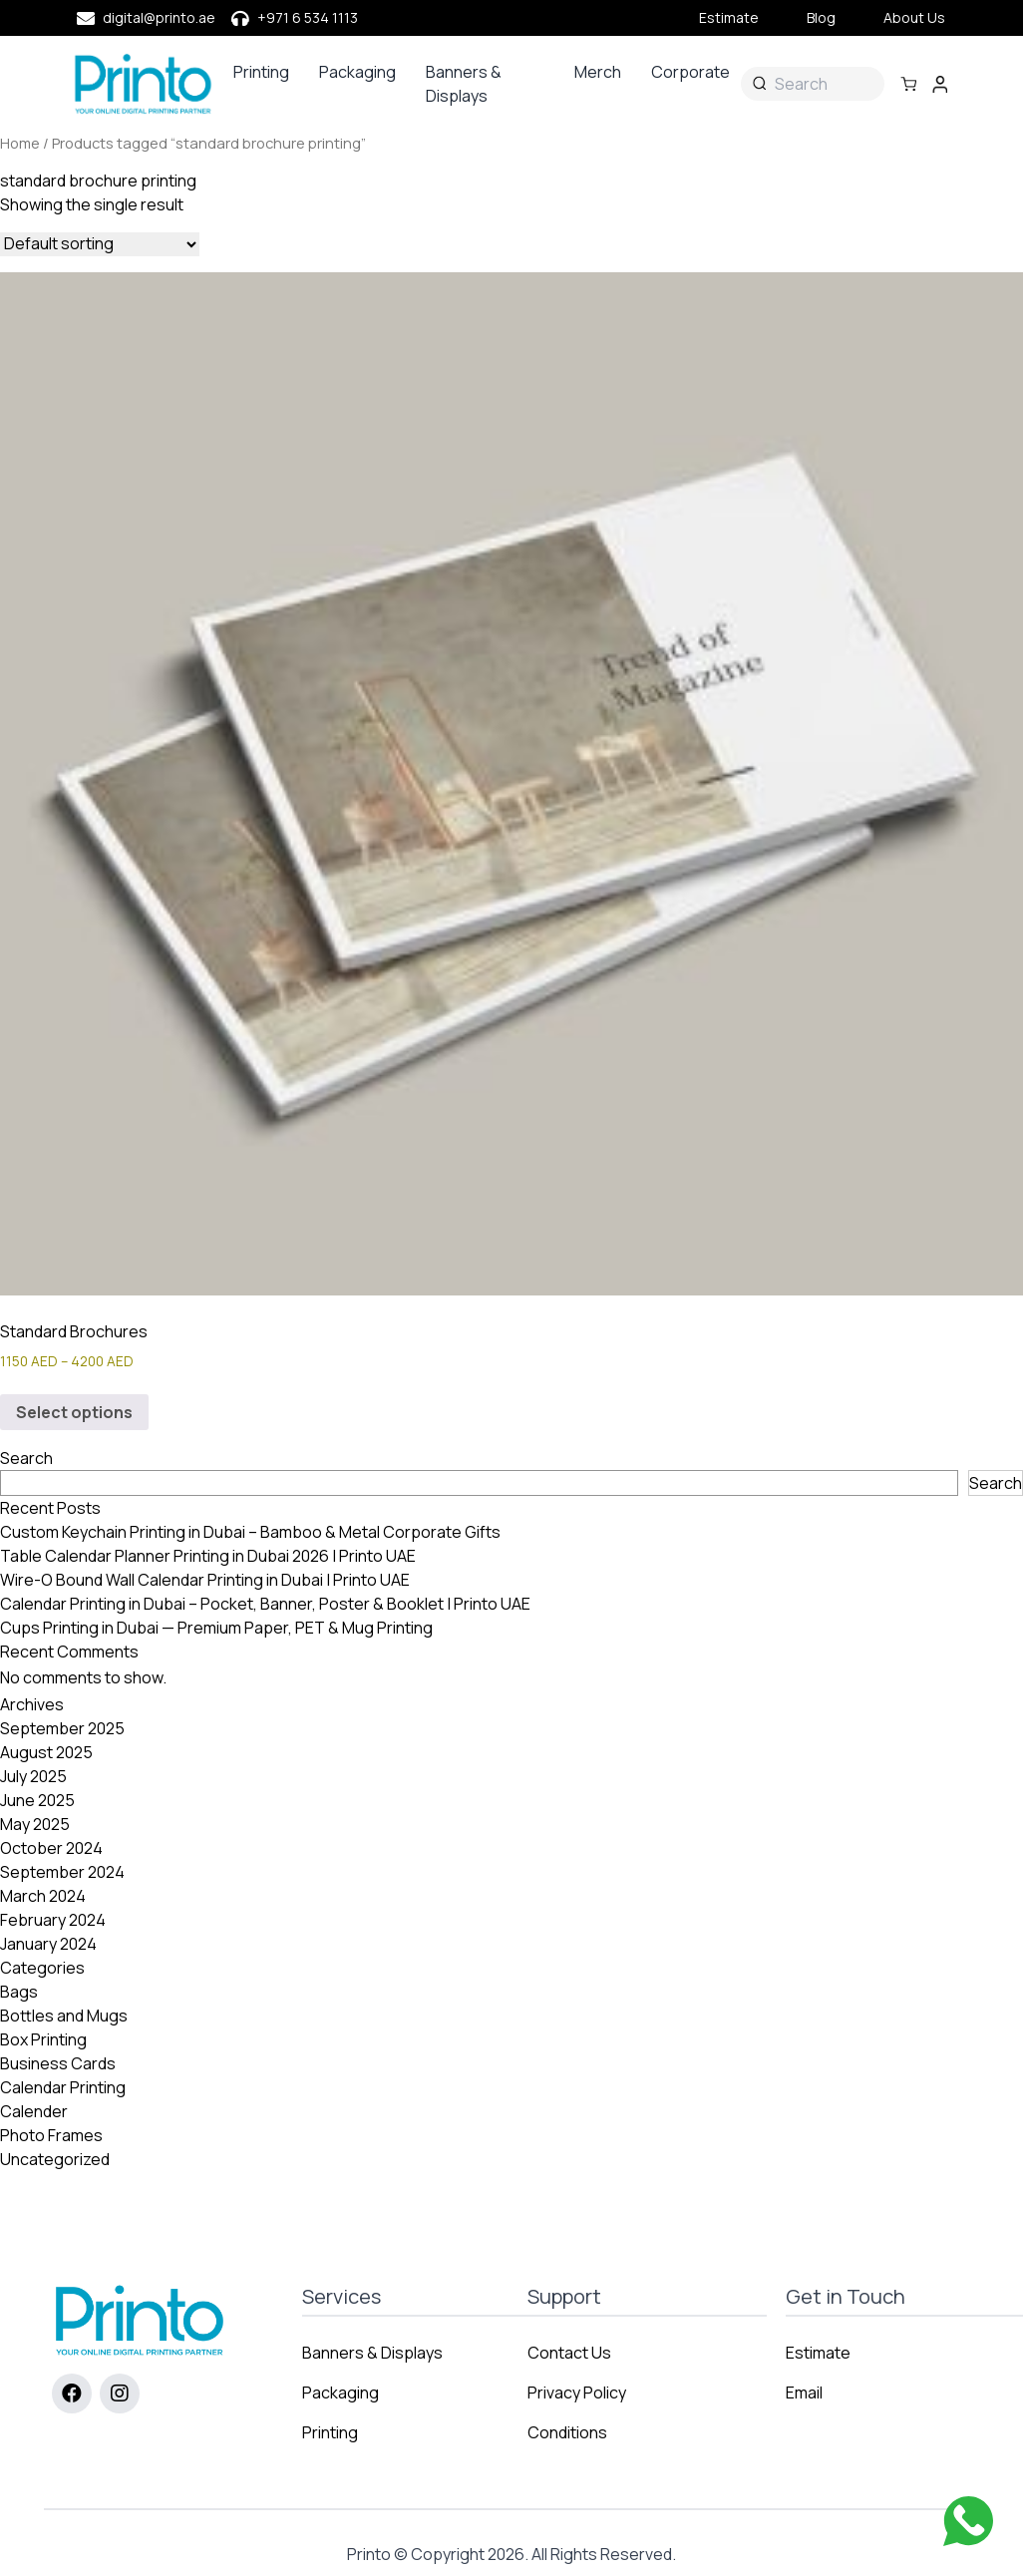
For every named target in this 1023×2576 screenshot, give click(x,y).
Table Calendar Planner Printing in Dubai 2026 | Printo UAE (208, 1556)
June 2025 (37, 1800)
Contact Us (569, 2353)
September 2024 (62, 1872)
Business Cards (58, 2063)
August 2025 (46, 1752)
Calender (34, 2111)
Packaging (357, 72)
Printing (261, 72)
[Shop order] (99, 244)
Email (804, 2392)
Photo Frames (51, 2135)
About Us (914, 17)
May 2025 (35, 1824)
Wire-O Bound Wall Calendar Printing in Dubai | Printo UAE (205, 1580)
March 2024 (43, 1896)
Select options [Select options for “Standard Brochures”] (74, 1412)
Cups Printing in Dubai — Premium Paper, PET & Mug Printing (216, 1628)
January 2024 (48, 1944)
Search (26, 1458)
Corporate (690, 72)
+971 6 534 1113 (307, 17)
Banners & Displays (464, 84)
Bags (19, 1992)
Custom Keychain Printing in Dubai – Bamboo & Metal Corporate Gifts (250, 1532)
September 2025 (62, 1728)
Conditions (567, 2432)
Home (20, 143)
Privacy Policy (576, 2392)
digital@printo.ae (159, 17)
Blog (821, 17)
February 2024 (53, 1920)
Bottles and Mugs (64, 2015)
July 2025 (33, 1776)
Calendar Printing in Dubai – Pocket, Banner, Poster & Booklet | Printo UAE (265, 1604)
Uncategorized (55, 2159)
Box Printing (43, 2039)
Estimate (729, 17)
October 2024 (51, 1848)
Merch (597, 72)
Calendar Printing (63, 2087)
